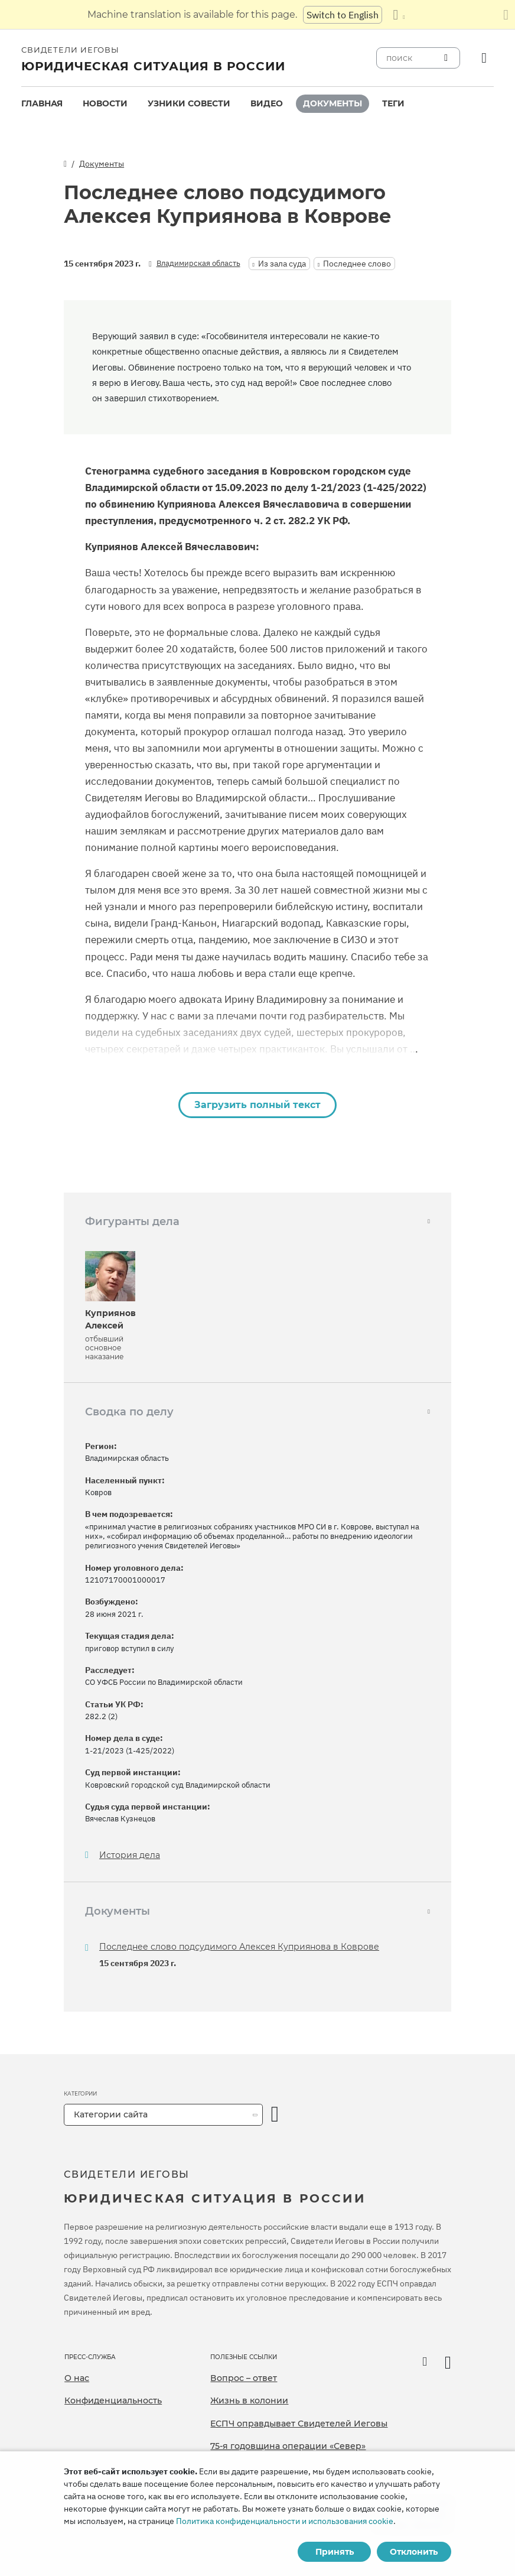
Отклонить (414, 2551)
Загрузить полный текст (257, 1104)
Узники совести (189, 103)
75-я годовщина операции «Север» (288, 2446)
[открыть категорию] (275, 2115)
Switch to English (343, 15)
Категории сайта (111, 2114)
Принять (334, 2551)
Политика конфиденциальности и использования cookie (284, 2521)
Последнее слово (357, 263)
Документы (332, 103)
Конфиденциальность (113, 2400)
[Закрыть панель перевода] (506, 15)
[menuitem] (42, 104)
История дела (129, 1855)
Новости (105, 103)
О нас (76, 2378)
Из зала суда (282, 263)
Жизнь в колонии (249, 2400)
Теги (393, 103)
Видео (266, 103)
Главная (42, 103)
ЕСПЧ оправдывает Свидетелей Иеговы (298, 2423)
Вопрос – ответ (243, 2378)
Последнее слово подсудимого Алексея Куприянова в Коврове (239, 1946)
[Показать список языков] (398, 15)
